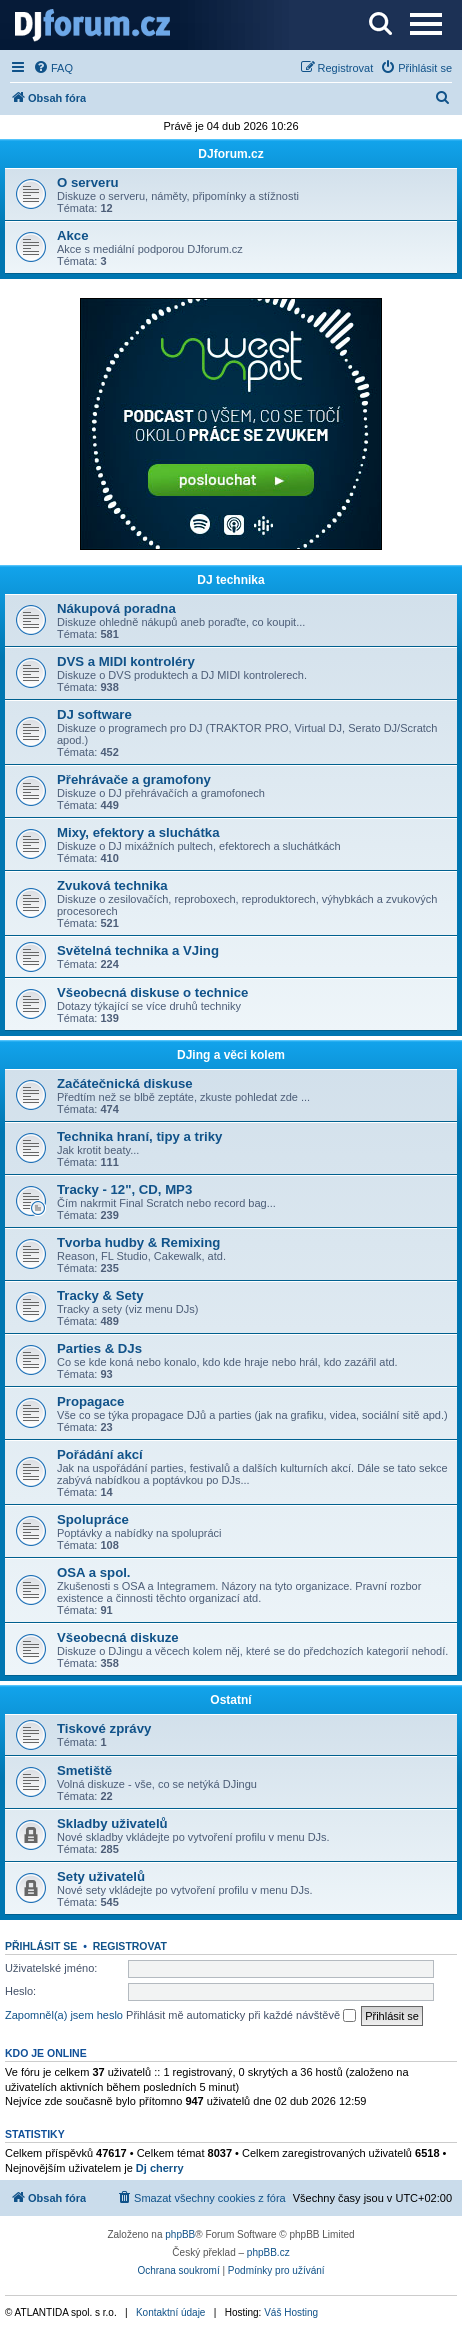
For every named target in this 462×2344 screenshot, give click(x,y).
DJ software (94, 714)
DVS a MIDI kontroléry (126, 661)
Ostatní (230, 1700)
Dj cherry (160, 2168)
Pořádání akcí (100, 1454)
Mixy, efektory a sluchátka (138, 832)
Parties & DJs (99, 1348)
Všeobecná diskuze (118, 1637)
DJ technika (230, 580)
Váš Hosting (291, 2312)
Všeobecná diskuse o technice (152, 992)
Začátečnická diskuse (125, 1083)
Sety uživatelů (101, 1876)
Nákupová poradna (116, 608)
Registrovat (130, 1946)
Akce (73, 235)
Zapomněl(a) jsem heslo (64, 2015)
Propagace (90, 1401)
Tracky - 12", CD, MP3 (124, 1189)
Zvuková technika (112, 885)
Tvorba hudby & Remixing (138, 1242)
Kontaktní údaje (171, 2312)
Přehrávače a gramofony (134, 779)
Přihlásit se (41, 1946)
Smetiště (84, 1770)
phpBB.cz (268, 2252)
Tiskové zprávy (104, 1728)
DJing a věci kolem (231, 1055)
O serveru (88, 182)
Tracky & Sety (100, 1295)
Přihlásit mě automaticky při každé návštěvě (241, 2016)
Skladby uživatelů (112, 1823)
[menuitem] (53, 68)
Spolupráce (93, 1519)
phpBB (180, 2234)
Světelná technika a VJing (138, 950)
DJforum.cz (230, 154)
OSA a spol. (94, 1572)
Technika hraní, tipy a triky (139, 1136)
